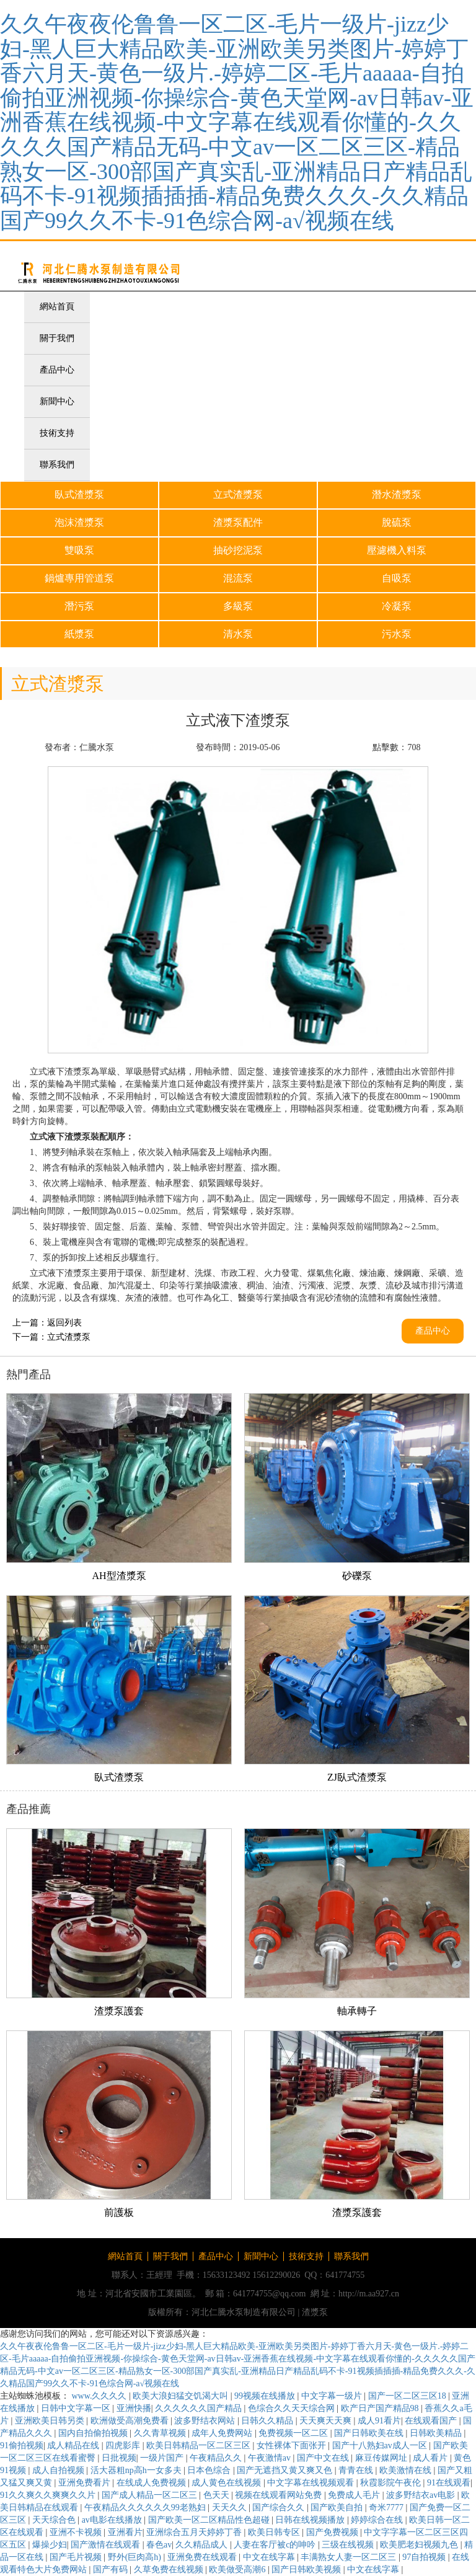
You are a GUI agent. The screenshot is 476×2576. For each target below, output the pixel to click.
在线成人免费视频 (152, 2482)
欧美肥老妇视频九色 (420, 2544)
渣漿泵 (315, 2312)
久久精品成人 (202, 2544)
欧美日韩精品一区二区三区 (199, 2445)
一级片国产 (163, 2458)
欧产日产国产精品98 (381, 2408)
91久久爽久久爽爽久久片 (49, 2495)
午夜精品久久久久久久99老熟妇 (146, 2507)
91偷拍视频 (21, 2445)
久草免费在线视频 (170, 2569)
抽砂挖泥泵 (238, 550)
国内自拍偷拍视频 (94, 2433)
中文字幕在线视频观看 (311, 2482)
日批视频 (119, 2458)
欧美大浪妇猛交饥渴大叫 (182, 2396)
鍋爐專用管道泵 (79, 578)
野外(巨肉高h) (136, 2557)
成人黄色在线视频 (227, 2482)
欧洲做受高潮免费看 (130, 2420)
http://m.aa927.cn (368, 2293)
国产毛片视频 (77, 2557)
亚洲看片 (125, 2532)
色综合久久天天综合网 (292, 2408)
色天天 (217, 2495)
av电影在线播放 (113, 2520)
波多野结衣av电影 (421, 2495)
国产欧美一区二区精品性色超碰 (210, 2520)
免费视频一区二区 (294, 2433)
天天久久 (230, 2507)
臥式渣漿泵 (79, 494)
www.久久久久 (100, 2396)
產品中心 (57, 369)
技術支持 (57, 433)
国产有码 (111, 2569)
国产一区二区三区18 (408, 2396)
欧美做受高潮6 (238, 2569)
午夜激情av (270, 2458)
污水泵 (397, 634)
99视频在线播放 (266, 2396)
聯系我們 (57, 464)
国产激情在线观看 (107, 2544)
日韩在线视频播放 (311, 2520)
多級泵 (238, 606)
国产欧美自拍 (338, 2507)
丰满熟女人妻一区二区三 (350, 2557)
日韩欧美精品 (437, 2433)
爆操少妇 (49, 2544)
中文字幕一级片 (332, 2396)
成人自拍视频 (59, 2470)
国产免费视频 (333, 2532)
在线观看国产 (432, 2420)
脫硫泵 (397, 522)
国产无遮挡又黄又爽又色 (286, 2470)
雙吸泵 (79, 550)
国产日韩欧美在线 (370, 2433)
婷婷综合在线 (378, 2520)
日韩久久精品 (268, 2420)
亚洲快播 (134, 2408)
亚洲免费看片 (85, 2482)
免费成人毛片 (355, 2495)
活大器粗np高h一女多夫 (137, 2470)
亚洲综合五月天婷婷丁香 (195, 2532)
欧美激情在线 (406, 2470)
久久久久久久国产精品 (199, 2408)
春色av (159, 2544)
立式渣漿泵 (238, 494)
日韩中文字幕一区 (77, 2408)
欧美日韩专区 (275, 2532)
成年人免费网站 (223, 2433)
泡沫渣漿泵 (79, 522)
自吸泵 (397, 578)
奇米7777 (387, 2507)
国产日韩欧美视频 (307, 2569)
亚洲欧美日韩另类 (51, 2420)
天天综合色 (55, 2520)
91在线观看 (448, 2482)
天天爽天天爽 (326, 2420)
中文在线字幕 (270, 2557)
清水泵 (238, 634)
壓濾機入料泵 (396, 550)
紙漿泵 (79, 634)
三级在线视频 (349, 2544)
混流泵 (238, 578)
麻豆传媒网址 (382, 2458)
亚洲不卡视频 (77, 2532)
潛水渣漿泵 (396, 494)
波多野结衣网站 (205, 2420)
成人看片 (431, 2458)
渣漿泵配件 (238, 522)
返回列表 (64, 1322)
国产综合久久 (279, 2507)
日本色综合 (210, 2470)
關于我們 (57, 338)
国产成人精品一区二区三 (151, 2495)
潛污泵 (79, 606)
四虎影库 (124, 2445)
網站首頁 (57, 306)
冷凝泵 (397, 606)
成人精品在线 (74, 2445)
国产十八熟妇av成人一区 (381, 2445)
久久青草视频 (161, 2433)
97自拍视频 (425, 2557)
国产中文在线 (324, 2458)
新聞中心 (57, 401)
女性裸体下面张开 (292, 2445)
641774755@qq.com (269, 2293)
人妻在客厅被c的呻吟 (276, 2544)
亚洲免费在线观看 (203, 2557)
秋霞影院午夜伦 (391, 2482)
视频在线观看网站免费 (279, 2495)
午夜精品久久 (217, 2458)
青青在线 (357, 2470)
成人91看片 (379, 2420)
